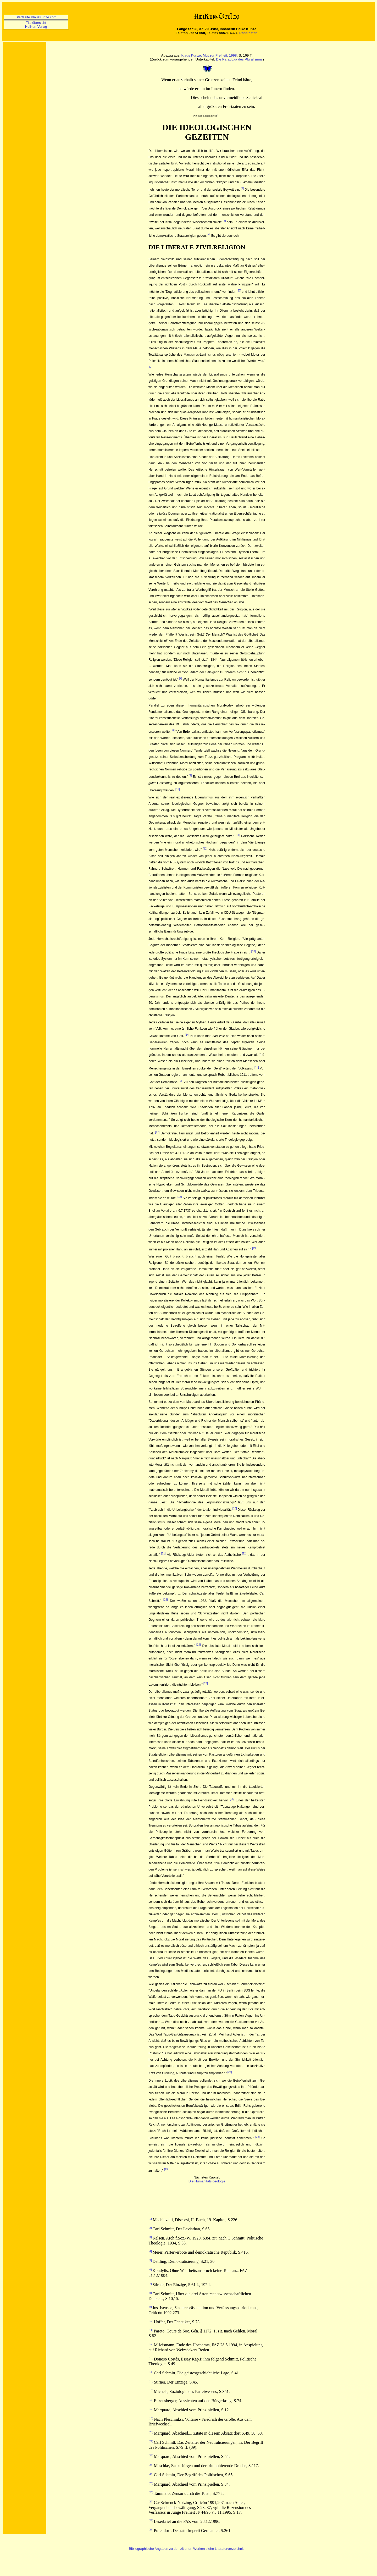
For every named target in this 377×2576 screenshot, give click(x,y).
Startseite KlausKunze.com (36, 17)
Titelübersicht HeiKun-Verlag (36, 25)
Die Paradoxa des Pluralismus (239, 59)
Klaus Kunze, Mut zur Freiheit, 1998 (209, 55)
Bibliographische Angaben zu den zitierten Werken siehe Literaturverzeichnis (186, 2549)
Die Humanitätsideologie (206, 2181)
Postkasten (248, 33)
